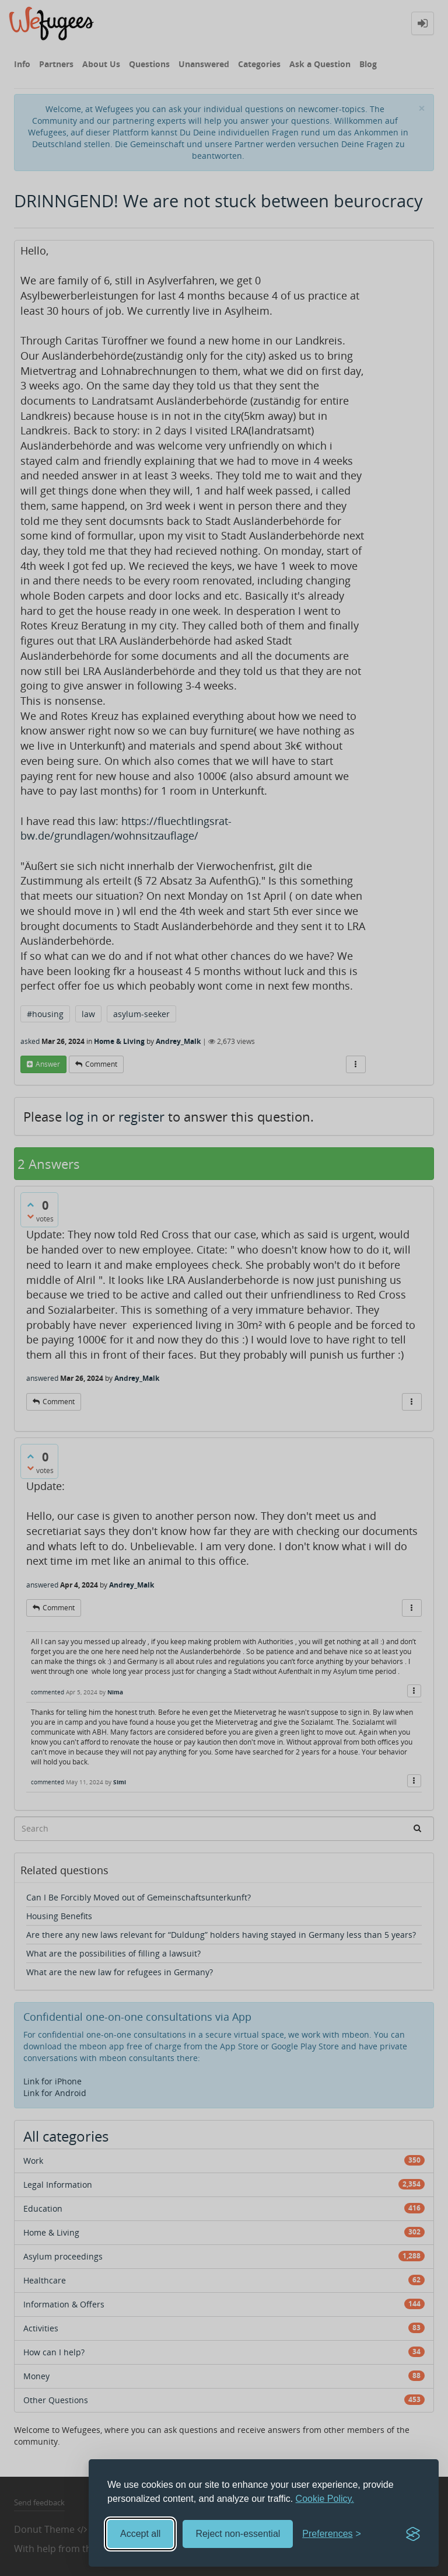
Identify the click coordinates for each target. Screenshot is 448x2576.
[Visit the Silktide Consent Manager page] (413, 2534)
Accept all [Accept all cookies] (140, 2534)
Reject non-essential (237, 2534)
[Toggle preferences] (331, 2534)
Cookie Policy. (325, 2499)
